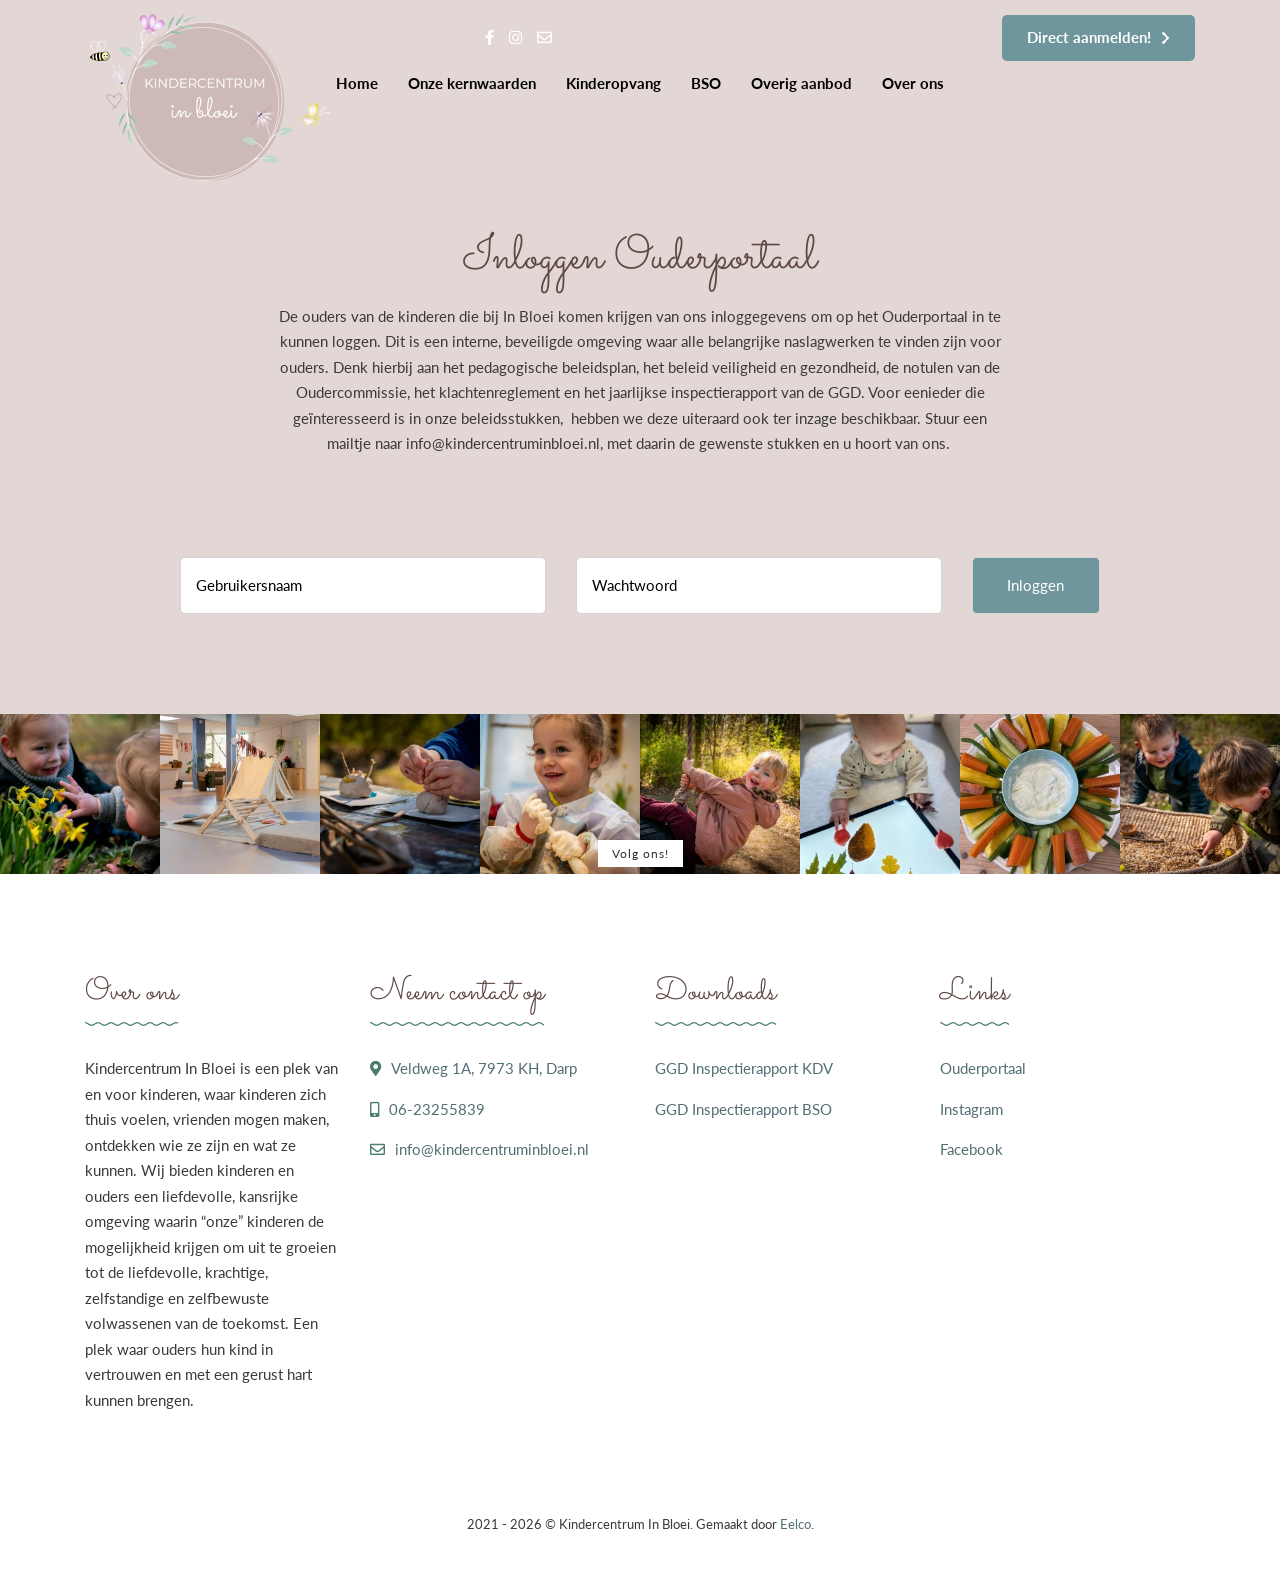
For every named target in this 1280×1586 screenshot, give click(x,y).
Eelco (795, 1524)
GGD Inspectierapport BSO (743, 1109)
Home (357, 83)
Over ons (913, 83)
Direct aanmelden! (1089, 37)
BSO (706, 83)
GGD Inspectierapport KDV (744, 1068)
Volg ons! (640, 853)
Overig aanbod (801, 83)
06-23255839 (437, 1109)
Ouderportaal (983, 1068)
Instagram (971, 1109)
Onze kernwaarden (472, 83)
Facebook (971, 1149)
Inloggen (1035, 585)
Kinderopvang (613, 83)
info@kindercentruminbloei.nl (492, 1149)
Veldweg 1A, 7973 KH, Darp (484, 1068)
